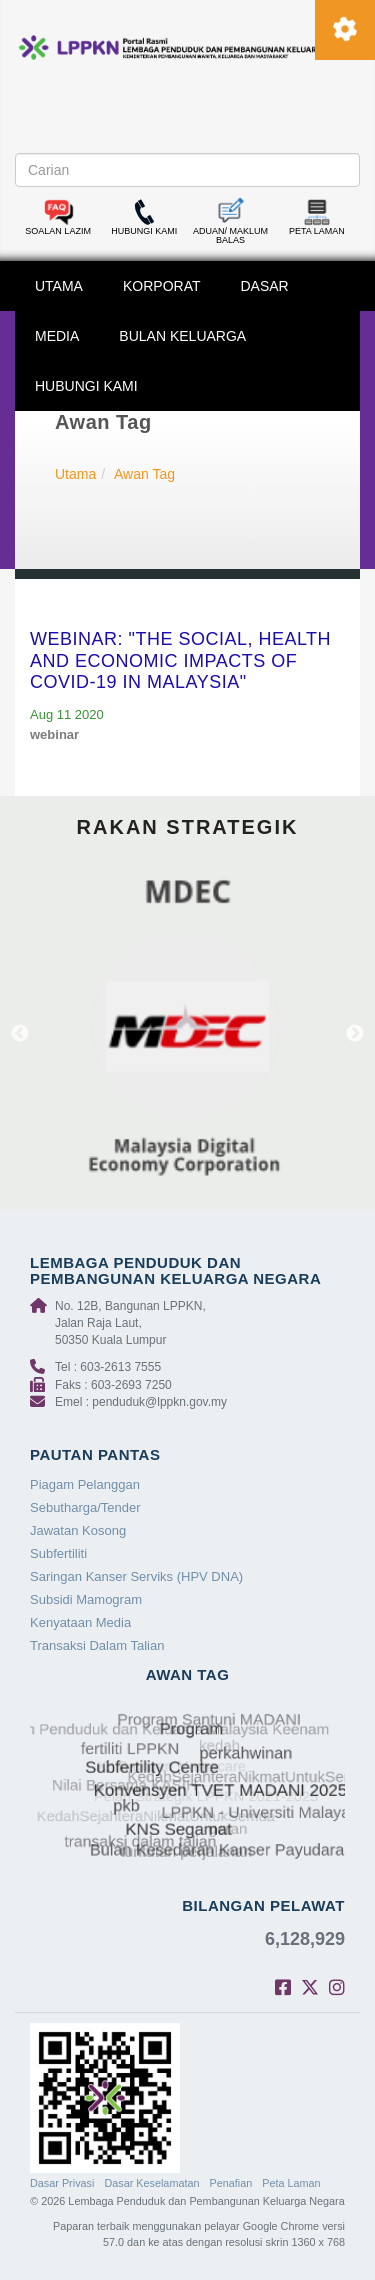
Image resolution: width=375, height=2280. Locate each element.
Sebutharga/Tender (85, 1507)
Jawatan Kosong (78, 1530)
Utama (75, 474)
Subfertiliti (58, 1553)
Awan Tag (144, 474)
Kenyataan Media (80, 1622)
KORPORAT (162, 286)
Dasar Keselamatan (151, 2183)
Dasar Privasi (62, 2183)
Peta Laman (291, 2183)
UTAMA (59, 286)
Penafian (231, 2183)
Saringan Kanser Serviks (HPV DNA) (136, 1576)
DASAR (265, 286)
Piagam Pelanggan (85, 1484)
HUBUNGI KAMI (86, 386)
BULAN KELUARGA (182, 336)
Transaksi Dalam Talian (97, 1645)
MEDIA (57, 336)
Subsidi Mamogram (86, 1599)
